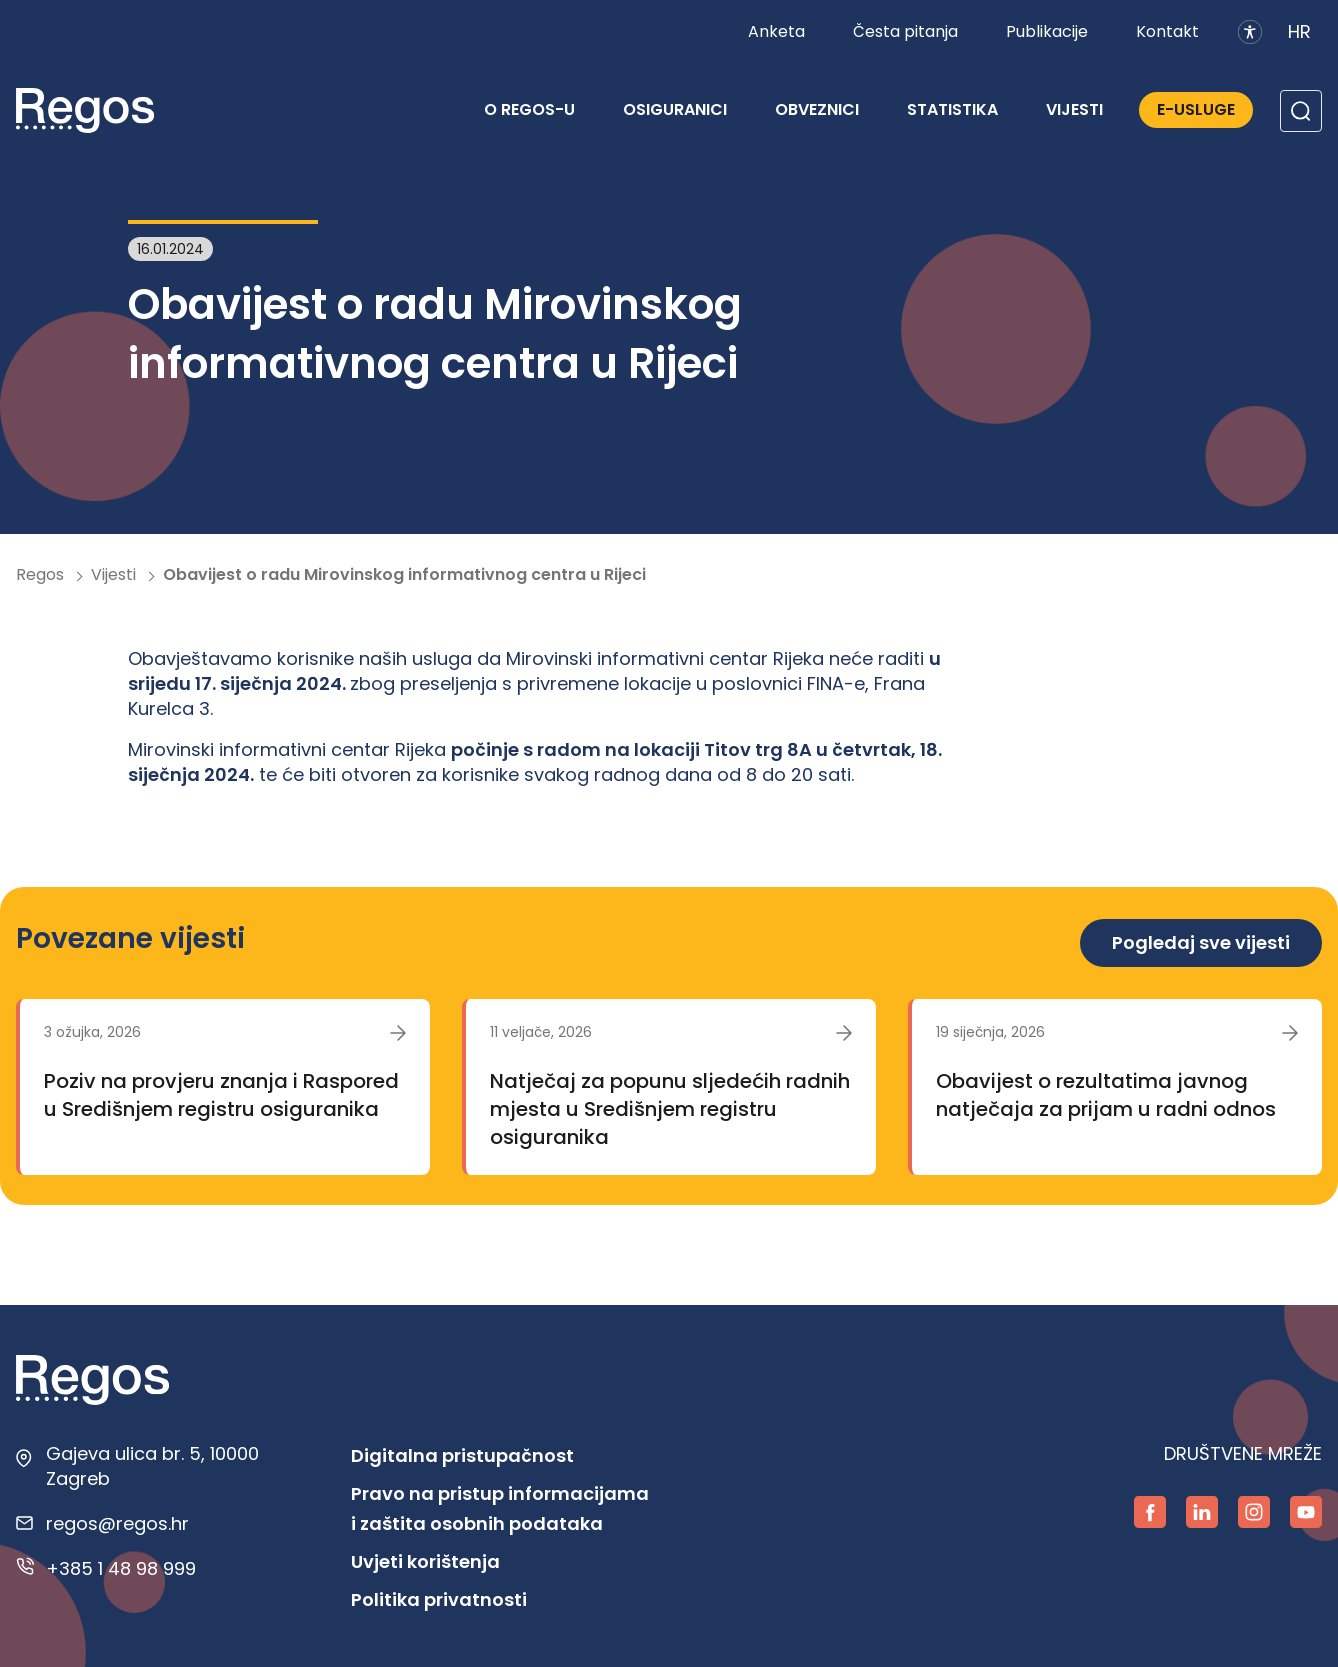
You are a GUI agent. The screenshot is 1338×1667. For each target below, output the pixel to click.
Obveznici (817, 109)
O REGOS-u (529, 109)
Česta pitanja (905, 31)
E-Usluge (1196, 109)
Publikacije (1047, 31)
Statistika (952, 109)
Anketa (776, 31)
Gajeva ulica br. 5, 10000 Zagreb (152, 1466)
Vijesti (1074, 109)
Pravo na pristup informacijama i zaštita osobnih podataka (500, 1508)
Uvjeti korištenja (425, 1561)
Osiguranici (675, 109)
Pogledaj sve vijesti (1201, 942)
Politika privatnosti (439, 1599)
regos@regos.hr (117, 1523)
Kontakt (1167, 31)
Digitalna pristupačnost (462, 1455)
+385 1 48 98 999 (121, 1568)
